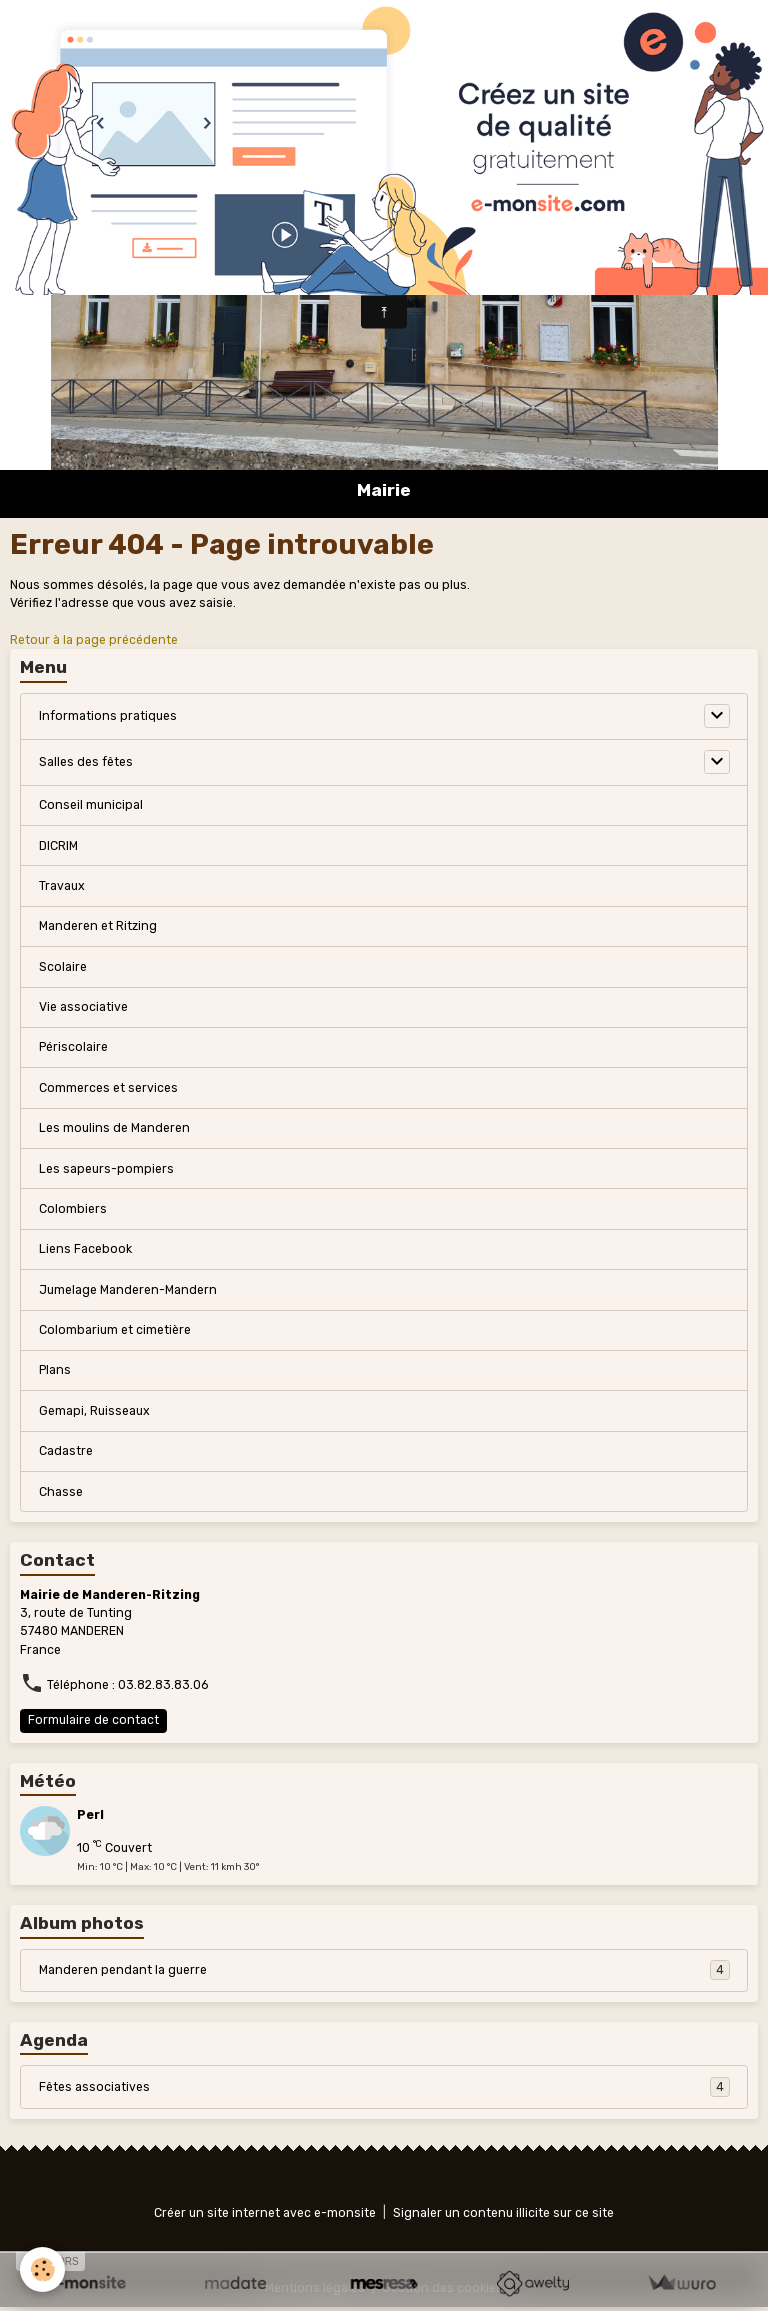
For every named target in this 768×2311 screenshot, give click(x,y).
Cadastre (66, 1451)
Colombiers (73, 1209)
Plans (55, 1370)
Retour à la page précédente (94, 640)
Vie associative (83, 1007)
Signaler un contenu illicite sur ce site (503, 2213)
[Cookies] (42, 2269)
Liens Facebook (85, 1249)
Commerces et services (108, 1088)
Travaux (62, 886)
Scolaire (63, 967)
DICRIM (58, 846)
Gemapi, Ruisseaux (94, 1411)
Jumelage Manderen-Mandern (128, 1290)
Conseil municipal (91, 805)
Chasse (61, 1492)
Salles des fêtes (86, 762)
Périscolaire (73, 1047)
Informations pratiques (108, 716)
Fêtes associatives (384, 2087)
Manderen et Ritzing (98, 926)
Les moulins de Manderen (114, 1128)
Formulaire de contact (93, 1720)
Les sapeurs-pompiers (106, 1169)
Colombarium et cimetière (115, 1330)
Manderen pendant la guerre (384, 1970)
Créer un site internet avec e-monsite (265, 2213)
